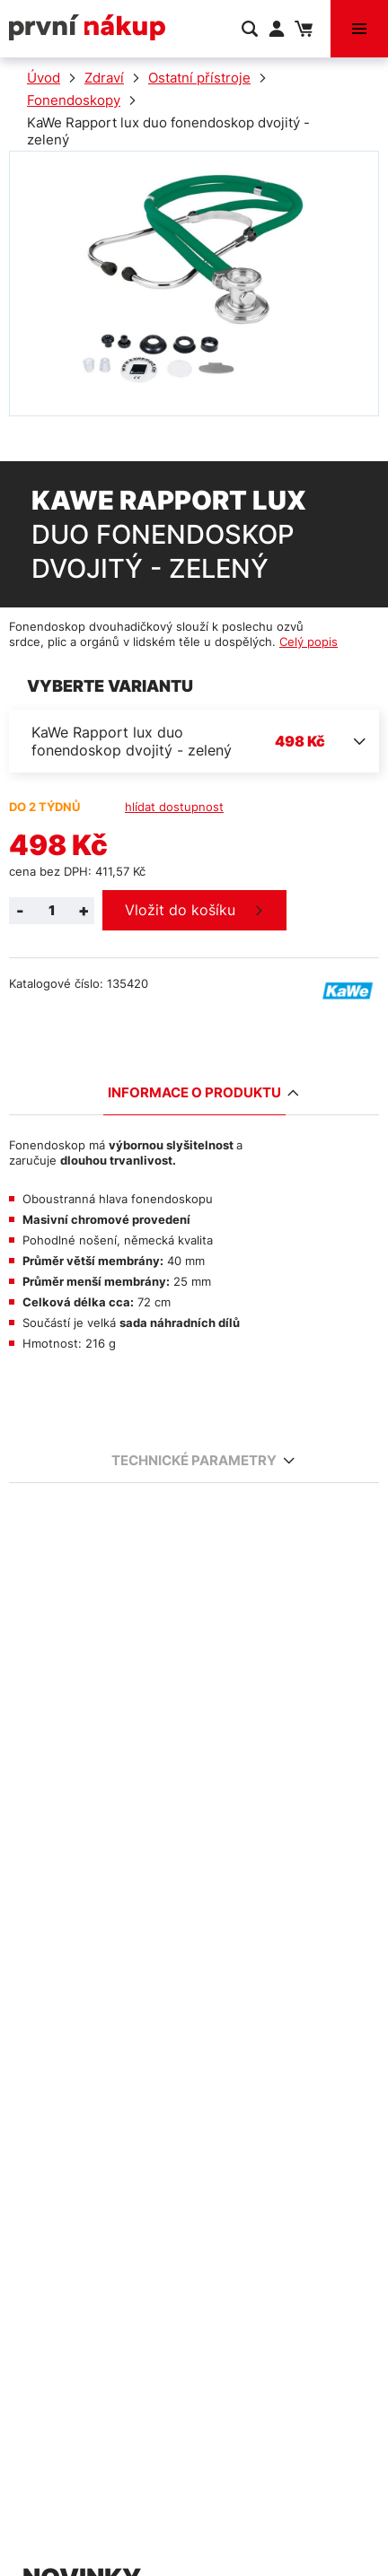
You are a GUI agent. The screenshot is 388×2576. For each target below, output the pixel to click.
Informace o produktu (197, 1092)
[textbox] (194, 741)
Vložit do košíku (180, 910)
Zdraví (104, 77)
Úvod (43, 77)
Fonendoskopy (73, 100)
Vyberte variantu (110, 686)
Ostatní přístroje (199, 77)
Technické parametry (196, 1460)
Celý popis (308, 641)
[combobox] (194, 741)
